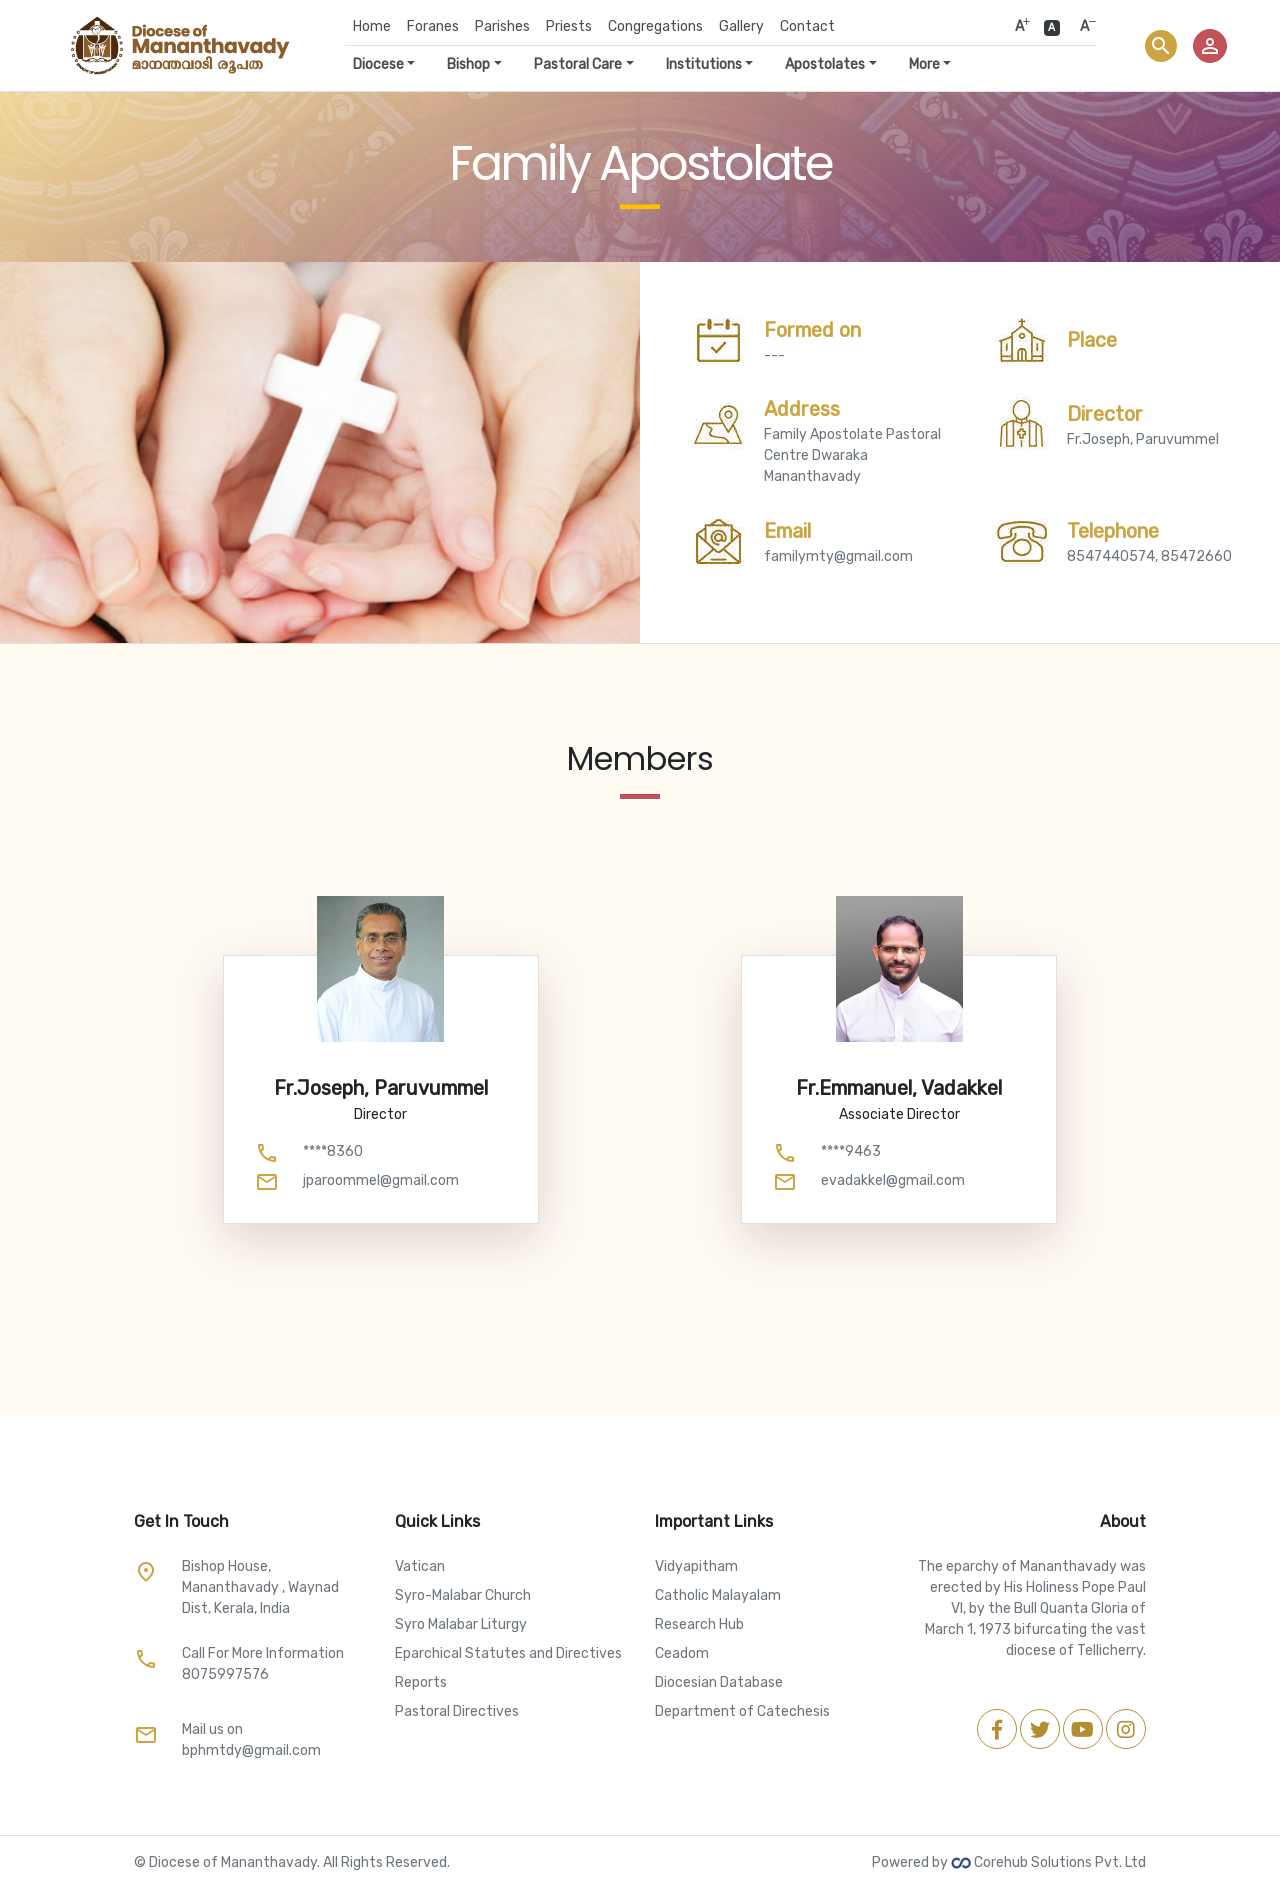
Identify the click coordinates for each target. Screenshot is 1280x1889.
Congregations (655, 26)
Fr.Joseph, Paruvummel (1143, 425)
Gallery (741, 26)
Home (372, 26)
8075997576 (225, 1674)
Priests (569, 26)
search (1161, 46)
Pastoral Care (578, 64)
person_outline (1210, 46)
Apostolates (825, 64)
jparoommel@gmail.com (381, 1180)
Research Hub (699, 1624)
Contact (807, 26)
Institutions (704, 64)
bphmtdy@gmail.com (251, 1750)
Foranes (433, 26)
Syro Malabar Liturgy (461, 1624)
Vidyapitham (696, 1566)
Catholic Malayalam (718, 1595)
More (924, 64)
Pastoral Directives (457, 1711)
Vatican (420, 1566)
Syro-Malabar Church (463, 1595)
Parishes (502, 26)
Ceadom (682, 1653)
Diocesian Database (719, 1682)
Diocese (378, 64)
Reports (421, 1682)
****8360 (333, 1151)
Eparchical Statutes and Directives (508, 1653)
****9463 (851, 1151)
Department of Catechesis (742, 1711)
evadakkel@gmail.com (893, 1180)
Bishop (468, 64)
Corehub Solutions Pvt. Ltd (1048, 1862)
